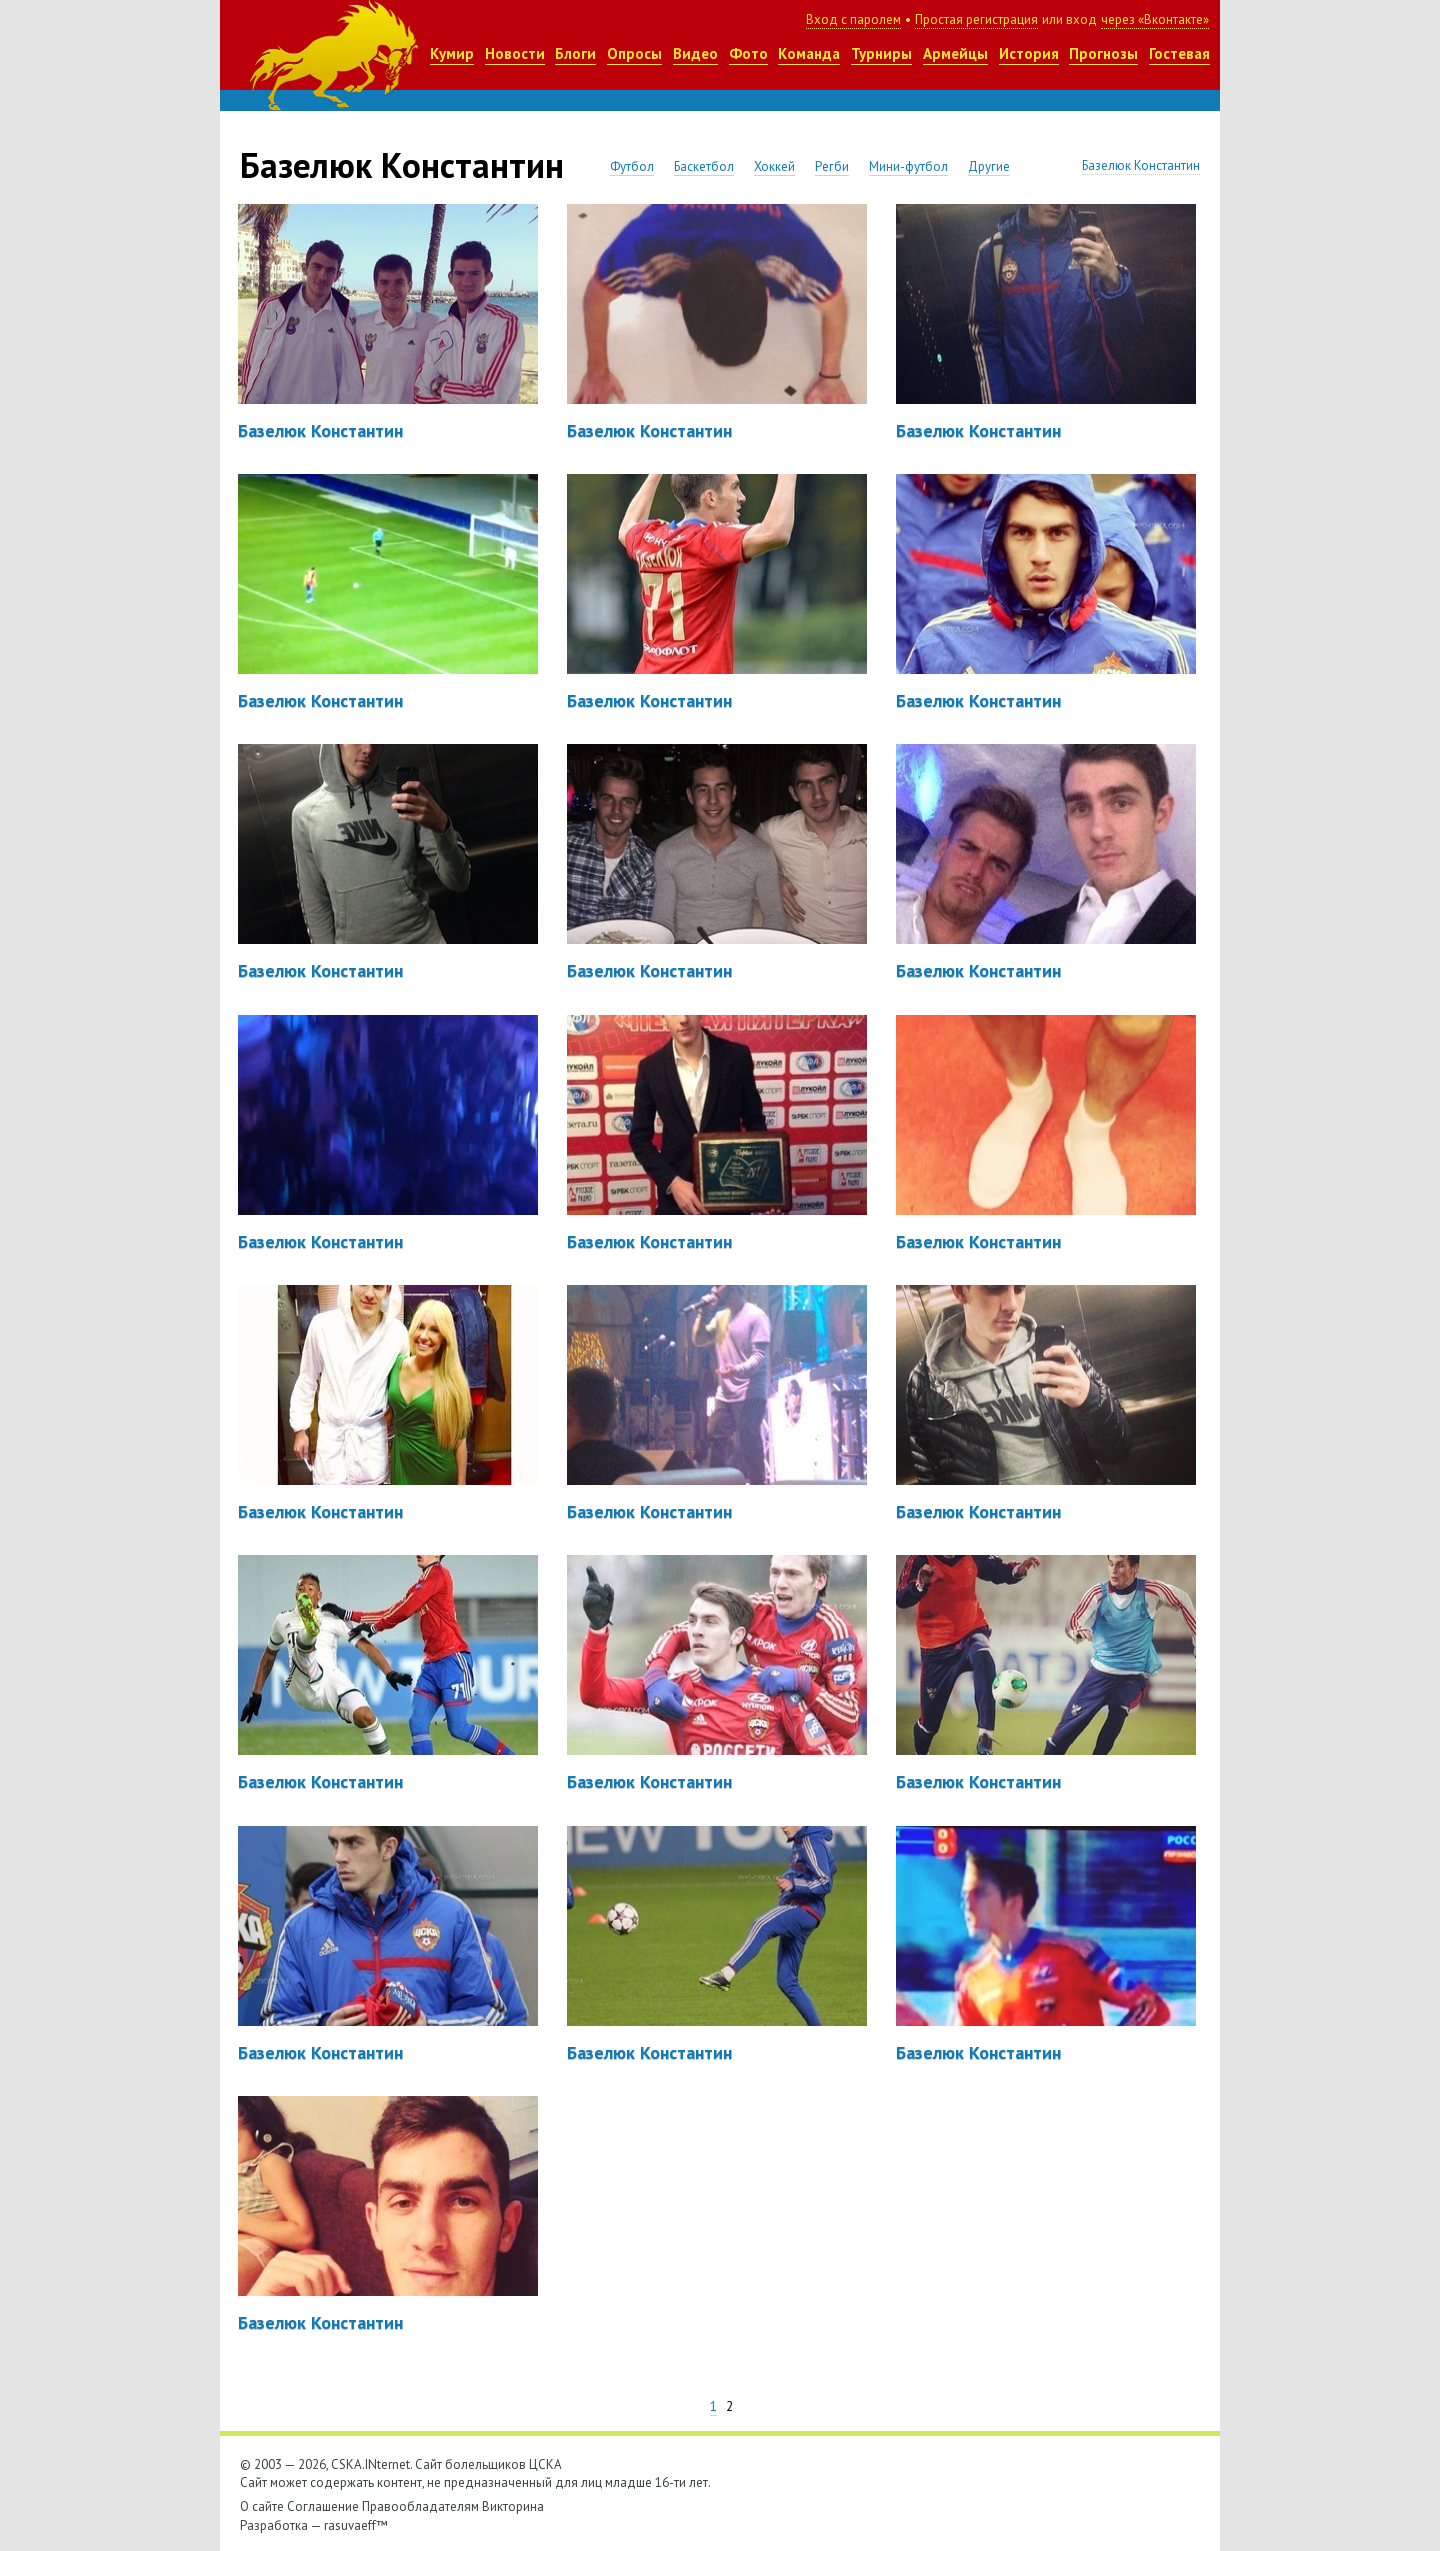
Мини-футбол (908, 166)
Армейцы (955, 53)
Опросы (634, 53)
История (1029, 53)
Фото (748, 53)
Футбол (632, 166)
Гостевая (1179, 53)
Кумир (452, 53)
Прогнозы (1103, 53)
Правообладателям (420, 2506)
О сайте (262, 2506)
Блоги (575, 53)
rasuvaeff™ (356, 2525)
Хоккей (774, 166)
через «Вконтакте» (1155, 19)
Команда (809, 53)
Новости (515, 53)
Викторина (513, 2506)
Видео (695, 53)
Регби (832, 166)
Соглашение (323, 2506)
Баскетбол (704, 166)
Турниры (881, 53)
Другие (989, 166)
